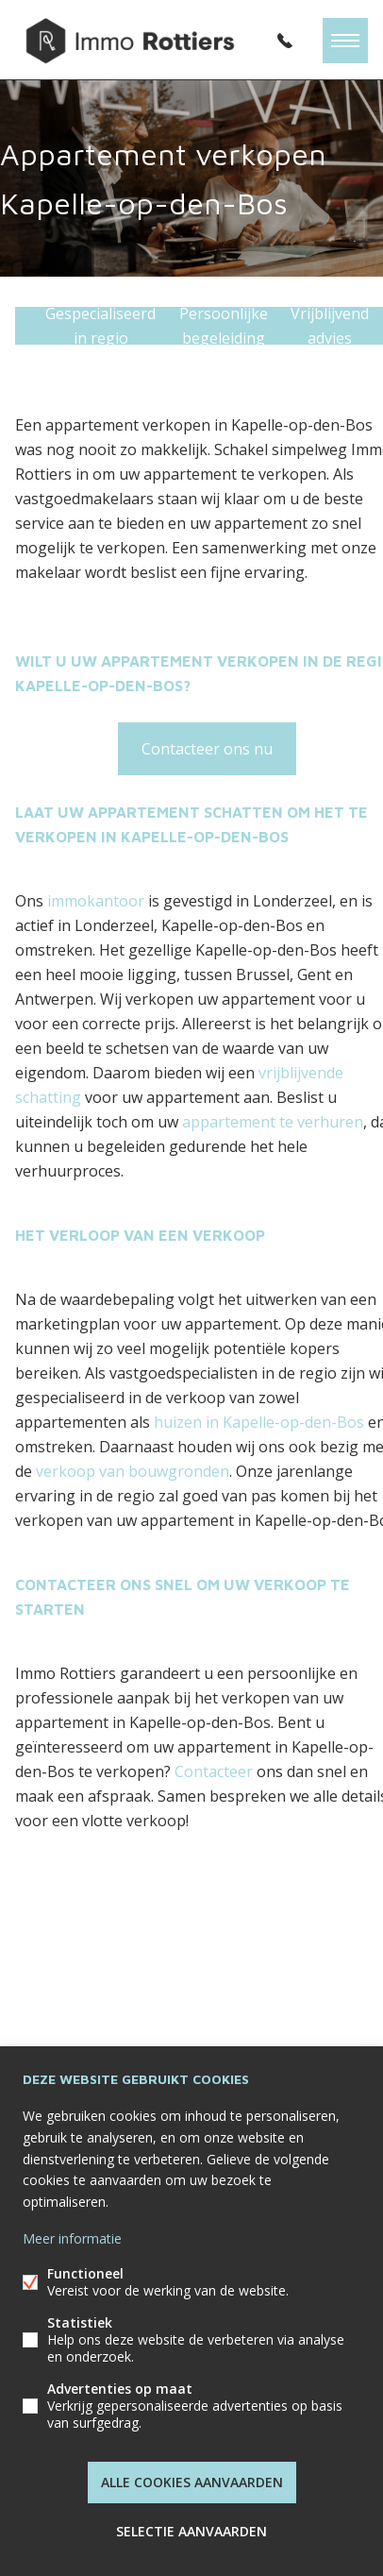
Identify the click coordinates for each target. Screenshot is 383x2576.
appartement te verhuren (272, 1121)
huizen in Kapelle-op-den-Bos (259, 1422)
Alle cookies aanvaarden (192, 2482)
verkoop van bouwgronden (132, 1471)
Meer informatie (72, 2238)
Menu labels (345, 40)
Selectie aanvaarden (191, 2531)
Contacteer (214, 1771)
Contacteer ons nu (207, 748)
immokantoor (95, 900)
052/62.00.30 (284, 40)
